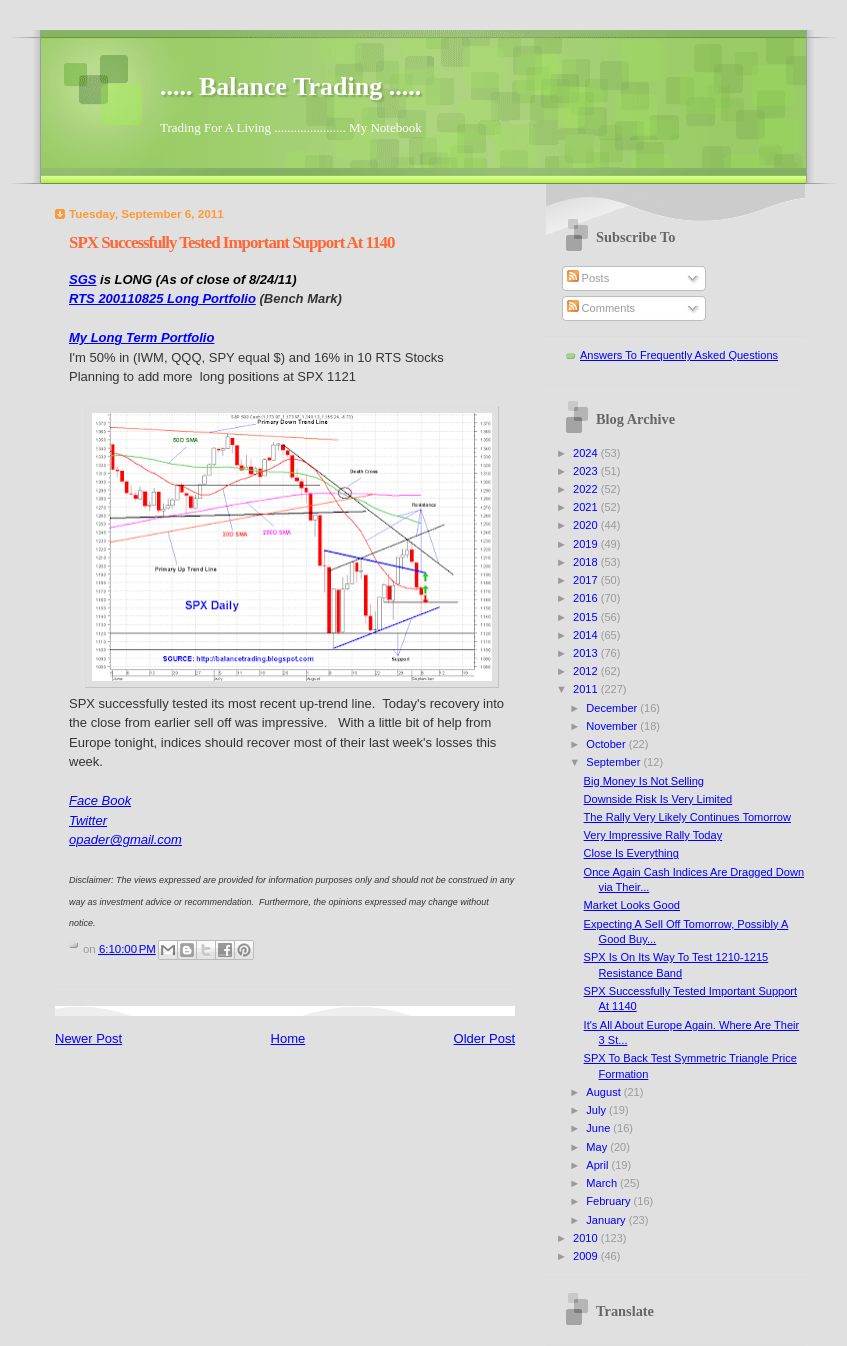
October (607, 744)
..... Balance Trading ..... (290, 86)
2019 (587, 544)
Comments (601, 308)
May (598, 1147)
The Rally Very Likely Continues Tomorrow (687, 817)
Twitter (88, 820)
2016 (587, 598)
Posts (588, 278)
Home (288, 1038)
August (604, 1092)
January (607, 1220)
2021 (587, 507)
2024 (587, 453)
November (613, 726)
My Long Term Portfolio (141, 337)
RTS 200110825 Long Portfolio (162, 298)
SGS (82, 279)
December (613, 708)
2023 (587, 471)
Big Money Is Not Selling (644, 781)
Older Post (484, 1038)
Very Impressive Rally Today (653, 835)
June (599, 1128)
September (614, 762)
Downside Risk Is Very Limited (658, 799)
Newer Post (88, 1038)
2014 (587, 635)
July (597, 1110)
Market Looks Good (632, 905)
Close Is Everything (631, 853)
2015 (587, 617)
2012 (587, 671)
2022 (587, 489)
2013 (587, 653)
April (598, 1165)
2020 (587, 525)
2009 (587, 1256)
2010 (587, 1238)
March (603, 1183)
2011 (587, 689)
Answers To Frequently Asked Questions (679, 355)
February (609, 1201)
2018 (587, 562)
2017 (587, 580)
